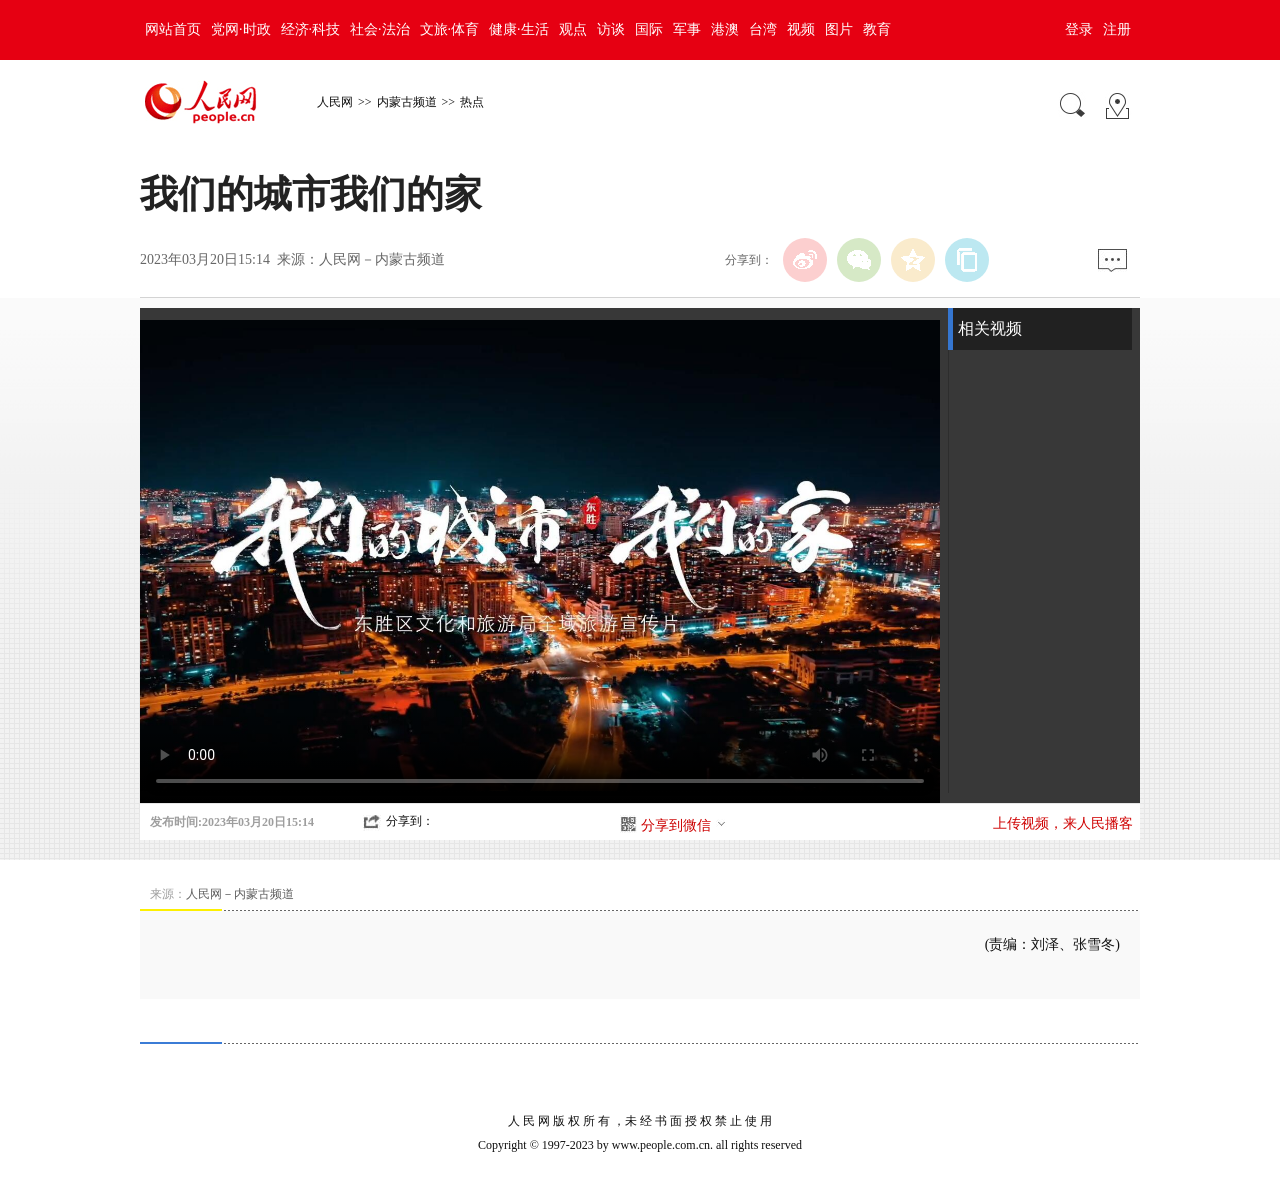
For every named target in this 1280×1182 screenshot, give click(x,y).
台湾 (763, 29)
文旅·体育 (450, 29)
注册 (1117, 29)
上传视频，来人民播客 (1063, 823)
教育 (877, 29)
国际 (649, 29)
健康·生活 (519, 29)
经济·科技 (311, 29)
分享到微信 (684, 825)
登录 (1079, 29)
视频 (801, 29)
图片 (839, 29)
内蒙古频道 (407, 102)
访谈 (611, 29)
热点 (472, 102)
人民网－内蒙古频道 (382, 259)
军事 (687, 29)
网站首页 (173, 29)
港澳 (725, 29)
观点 (573, 29)
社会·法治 (380, 29)
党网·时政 (241, 29)
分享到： (410, 821)
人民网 (335, 102)
